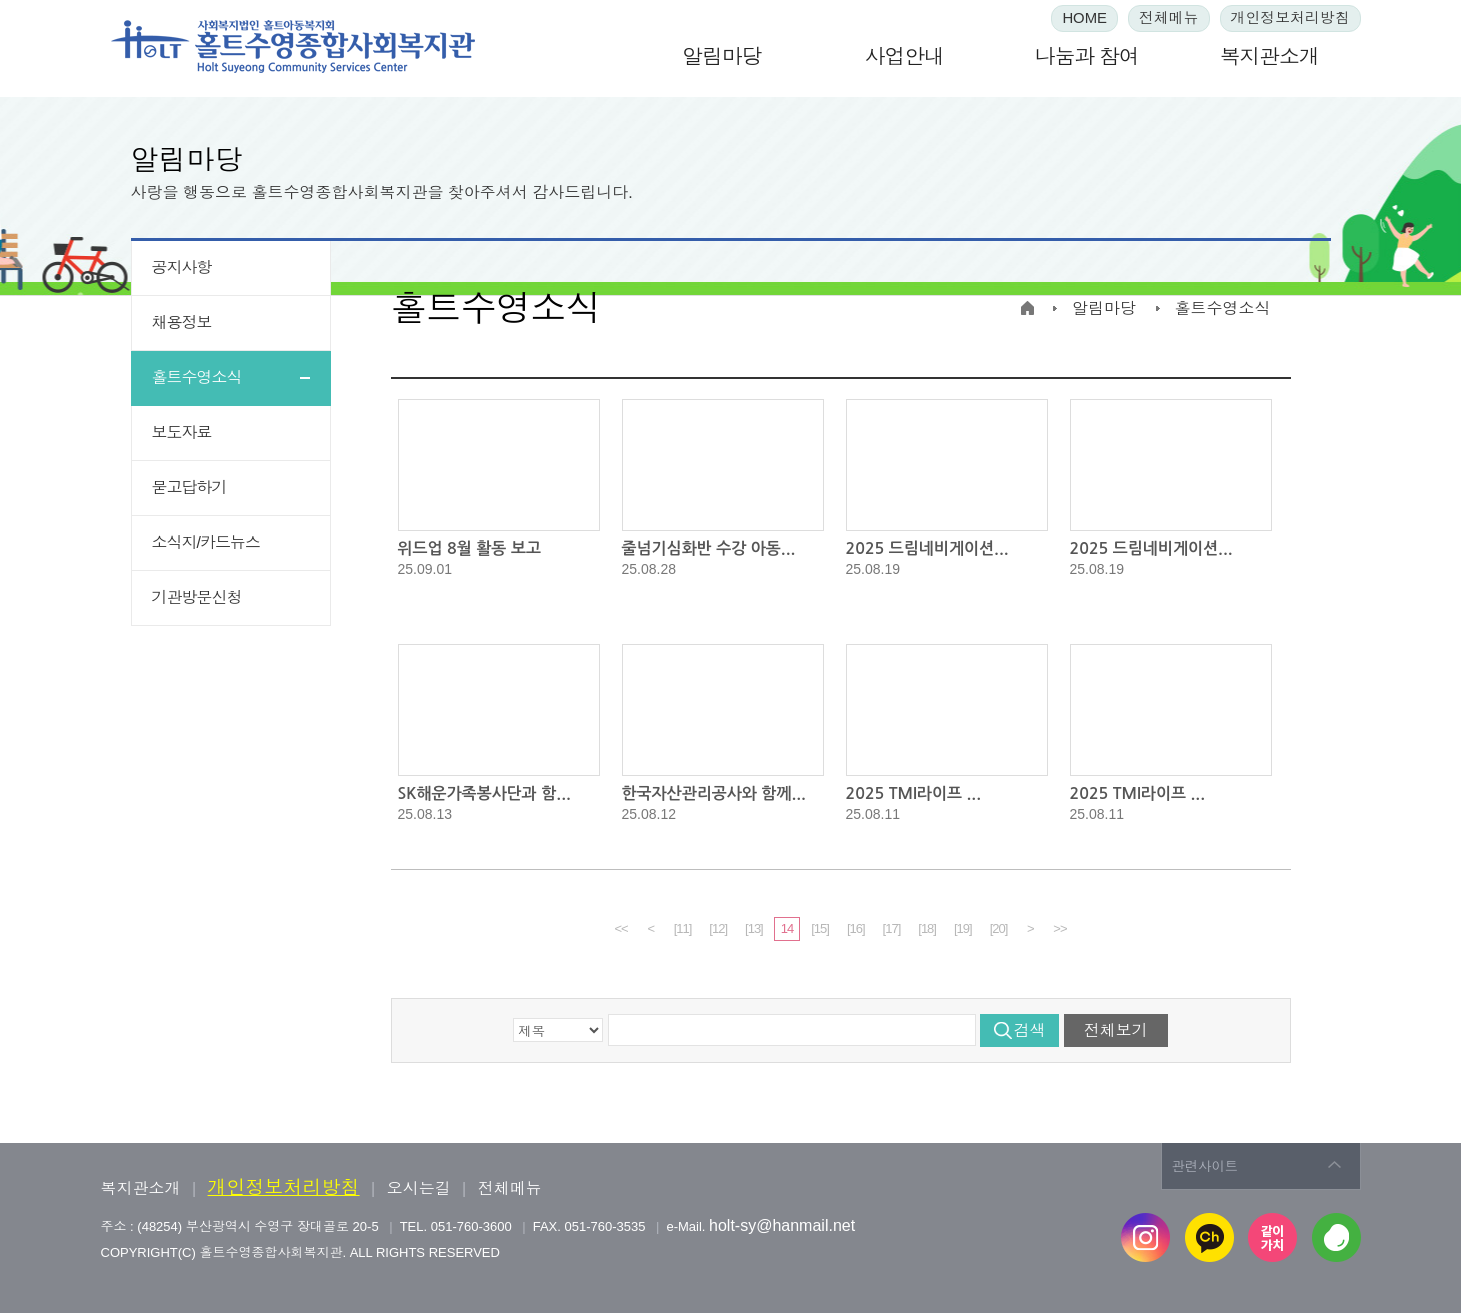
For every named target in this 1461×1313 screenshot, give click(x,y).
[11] (683, 928)
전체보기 (1116, 1030)
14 (787, 928)
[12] (718, 928)
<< (620, 928)
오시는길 (419, 1188)
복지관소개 (1269, 56)
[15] (820, 928)
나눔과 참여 (1087, 56)
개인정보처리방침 (1290, 18)
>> (1059, 928)
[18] (927, 928)
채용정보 (182, 322)
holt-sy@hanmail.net (782, 1225)
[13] (754, 928)
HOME (1084, 18)
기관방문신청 (197, 597)
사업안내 (904, 56)
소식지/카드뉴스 (206, 542)
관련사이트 (1205, 1165)
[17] (892, 928)
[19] (963, 928)
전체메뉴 (1169, 18)
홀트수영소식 (197, 377)
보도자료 (182, 432)
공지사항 (182, 267)
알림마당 (721, 56)
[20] (999, 928)
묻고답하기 (189, 487)
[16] (856, 928)
